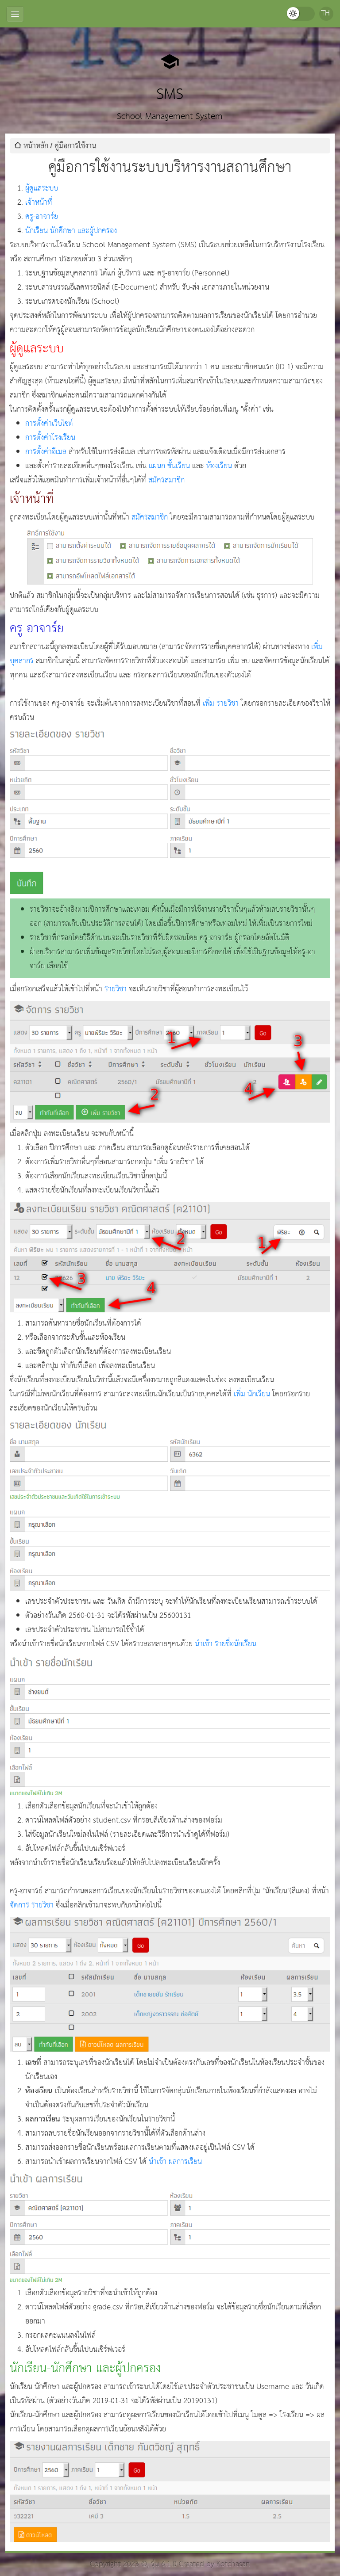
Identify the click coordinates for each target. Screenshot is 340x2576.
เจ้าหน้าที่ (38, 203)
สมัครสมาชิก (166, 480)
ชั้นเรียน (178, 466)
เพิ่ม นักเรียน (252, 1394)
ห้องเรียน (219, 466)
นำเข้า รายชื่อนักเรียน (225, 1644)
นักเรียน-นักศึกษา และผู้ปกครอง (71, 231)
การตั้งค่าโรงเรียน (50, 438)
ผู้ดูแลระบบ (41, 188)
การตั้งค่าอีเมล (45, 452)
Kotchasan (233, 2564)
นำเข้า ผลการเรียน (175, 2162)
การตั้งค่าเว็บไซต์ (49, 424)
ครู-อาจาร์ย (41, 217)
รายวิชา (115, 989)
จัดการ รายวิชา (32, 1905)
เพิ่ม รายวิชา (221, 704)
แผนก (157, 466)
